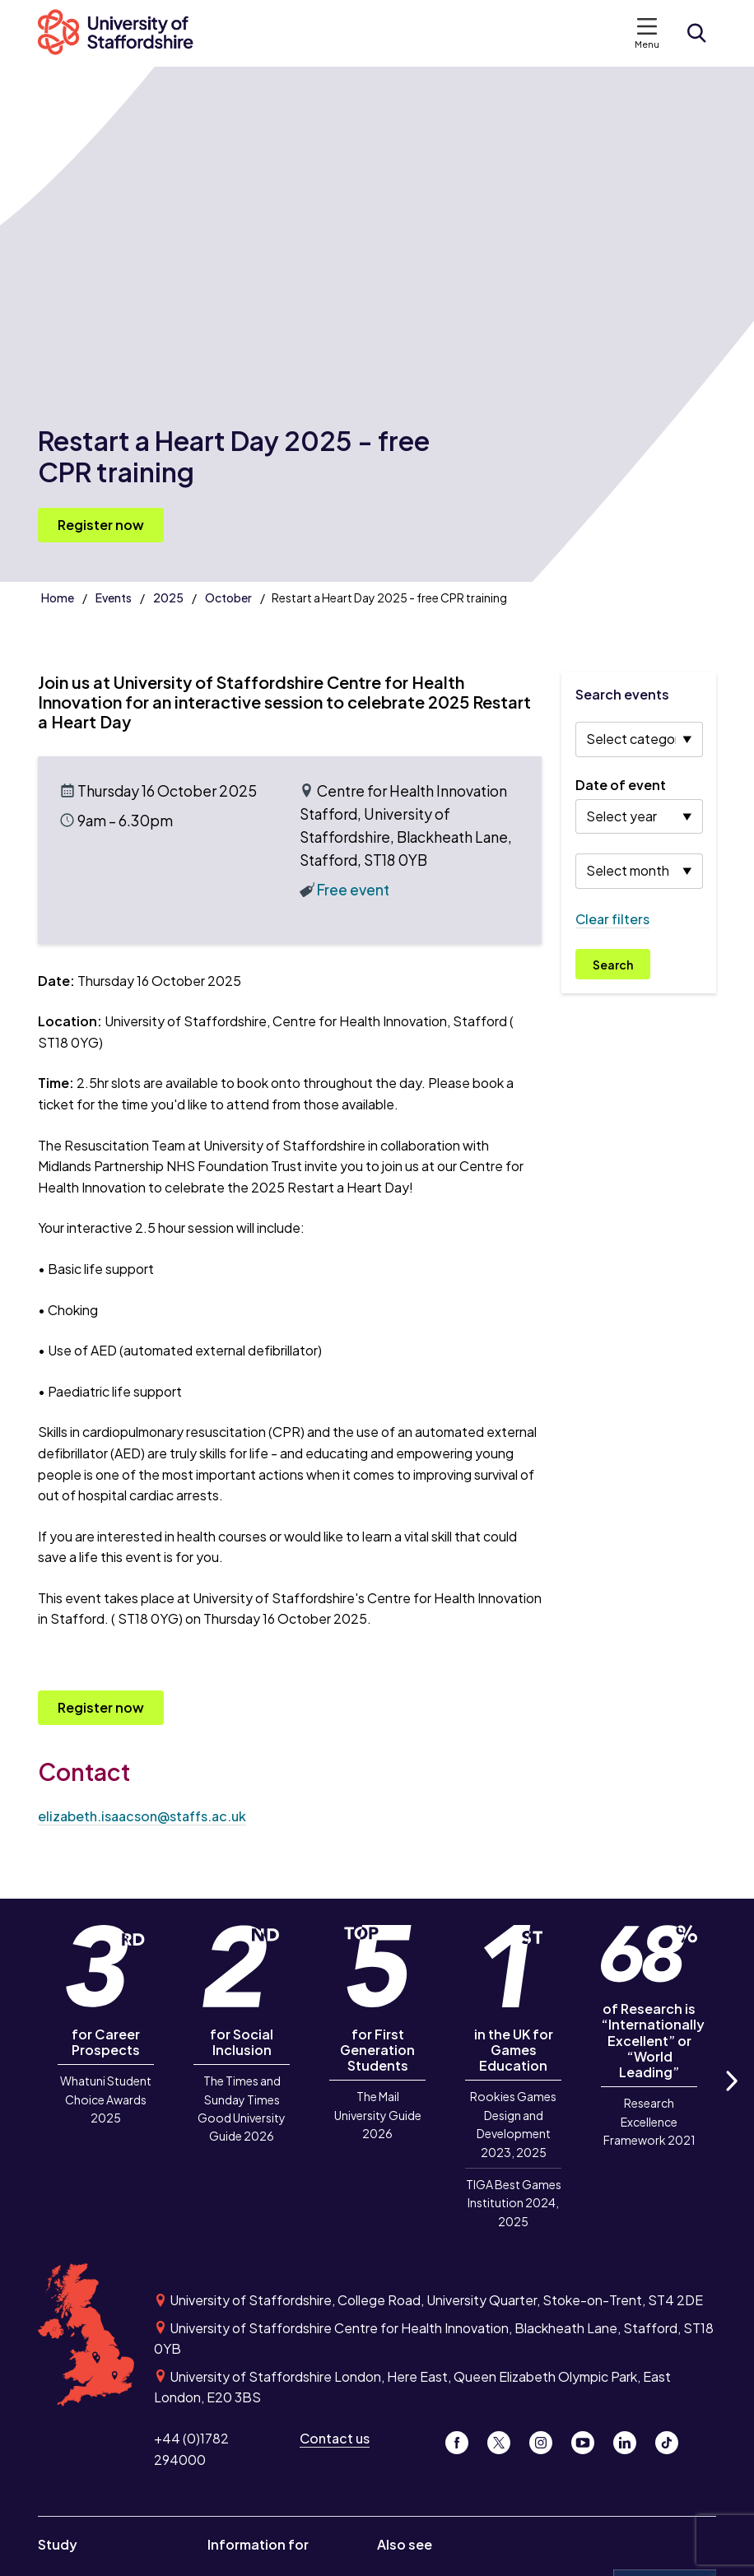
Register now (101, 524)
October (228, 597)
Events (113, 597)
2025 (168, 597)
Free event (353, 890)
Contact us (335, 2438)
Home (57, 597)
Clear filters (612, 919)
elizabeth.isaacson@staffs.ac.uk (142, 1816)
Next (730, 2100)
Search (613, 964)
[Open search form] (696, 33)
